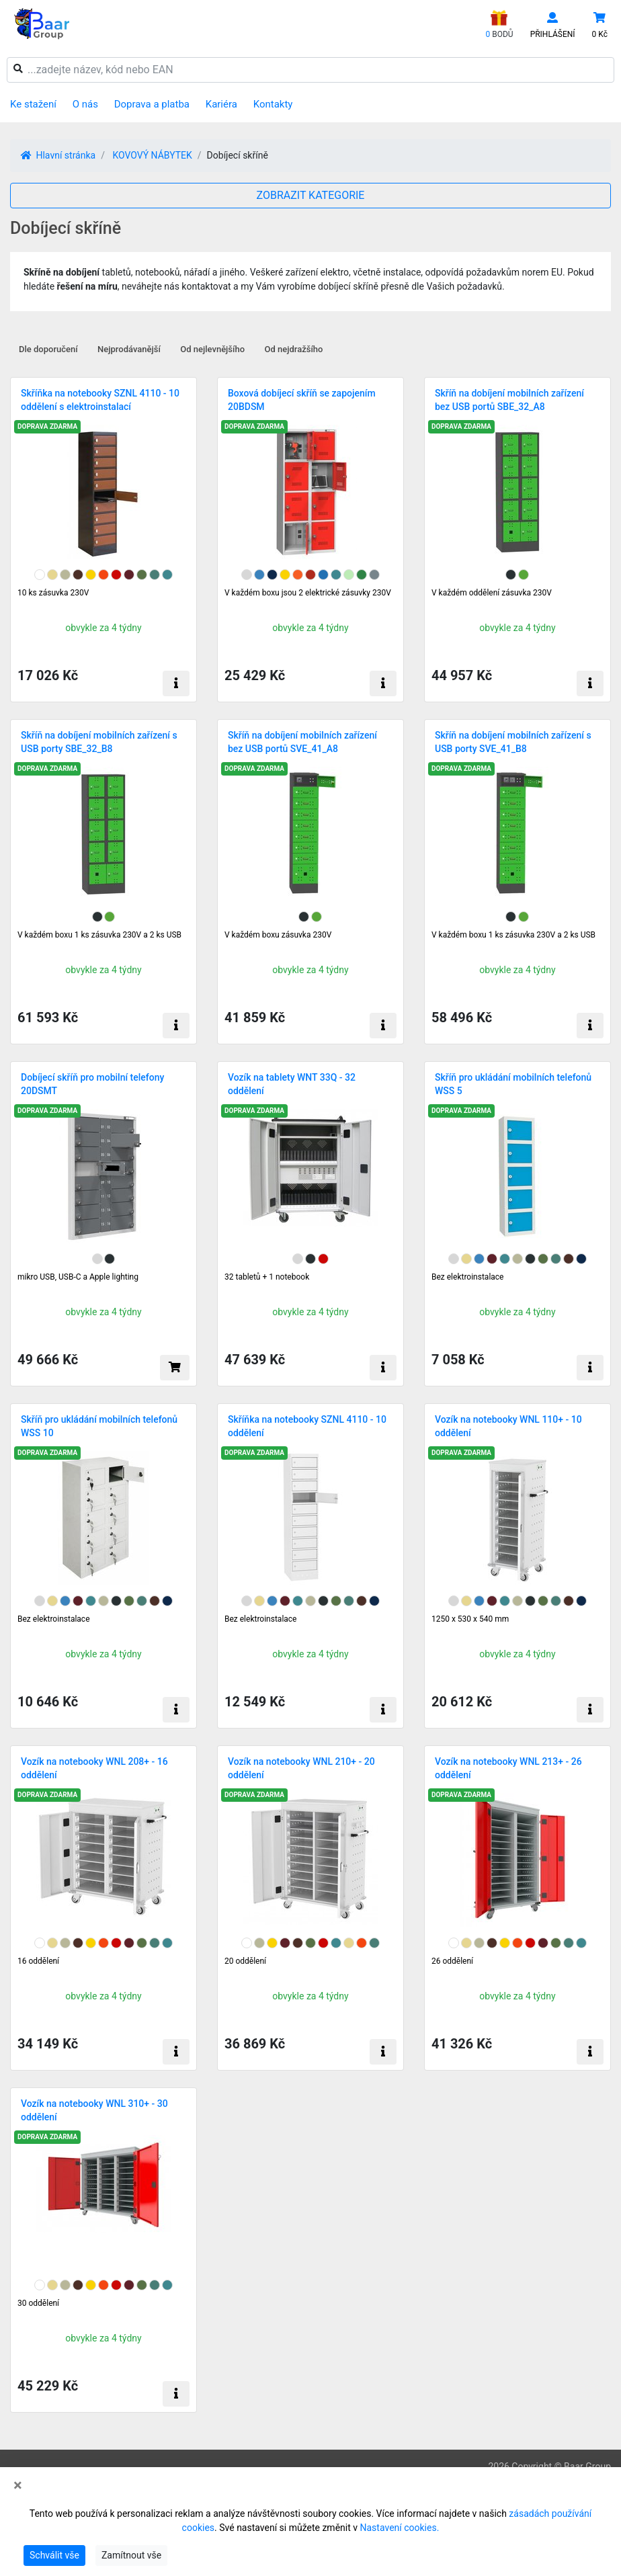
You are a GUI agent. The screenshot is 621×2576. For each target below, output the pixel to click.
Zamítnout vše (131, 2555)
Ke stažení (33, 104)
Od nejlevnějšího (212, 349)
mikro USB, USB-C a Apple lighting (77, 1277)
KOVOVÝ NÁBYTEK (152, 155)
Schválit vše (54, 2555)
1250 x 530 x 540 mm (470, 1619)
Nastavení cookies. (400, 2527)
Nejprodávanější (129, 349)
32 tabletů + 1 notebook (266, 1277)
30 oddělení (38, 2303)
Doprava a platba (152, 104)
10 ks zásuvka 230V (53, 592)
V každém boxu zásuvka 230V (277, 935)
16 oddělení (38, 1961)
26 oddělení (452, 1961)
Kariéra (221, 104)
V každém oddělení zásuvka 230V (491, 592)
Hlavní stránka (58, 155)
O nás (85, 104)
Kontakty (273, 104)
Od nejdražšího (294, 349)
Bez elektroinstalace (467, 1277)
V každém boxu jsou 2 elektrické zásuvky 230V (307, 592)
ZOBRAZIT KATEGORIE (311, 195)
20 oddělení (245, 1961)
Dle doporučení (48, 349)
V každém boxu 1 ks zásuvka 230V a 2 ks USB (99, 935)
